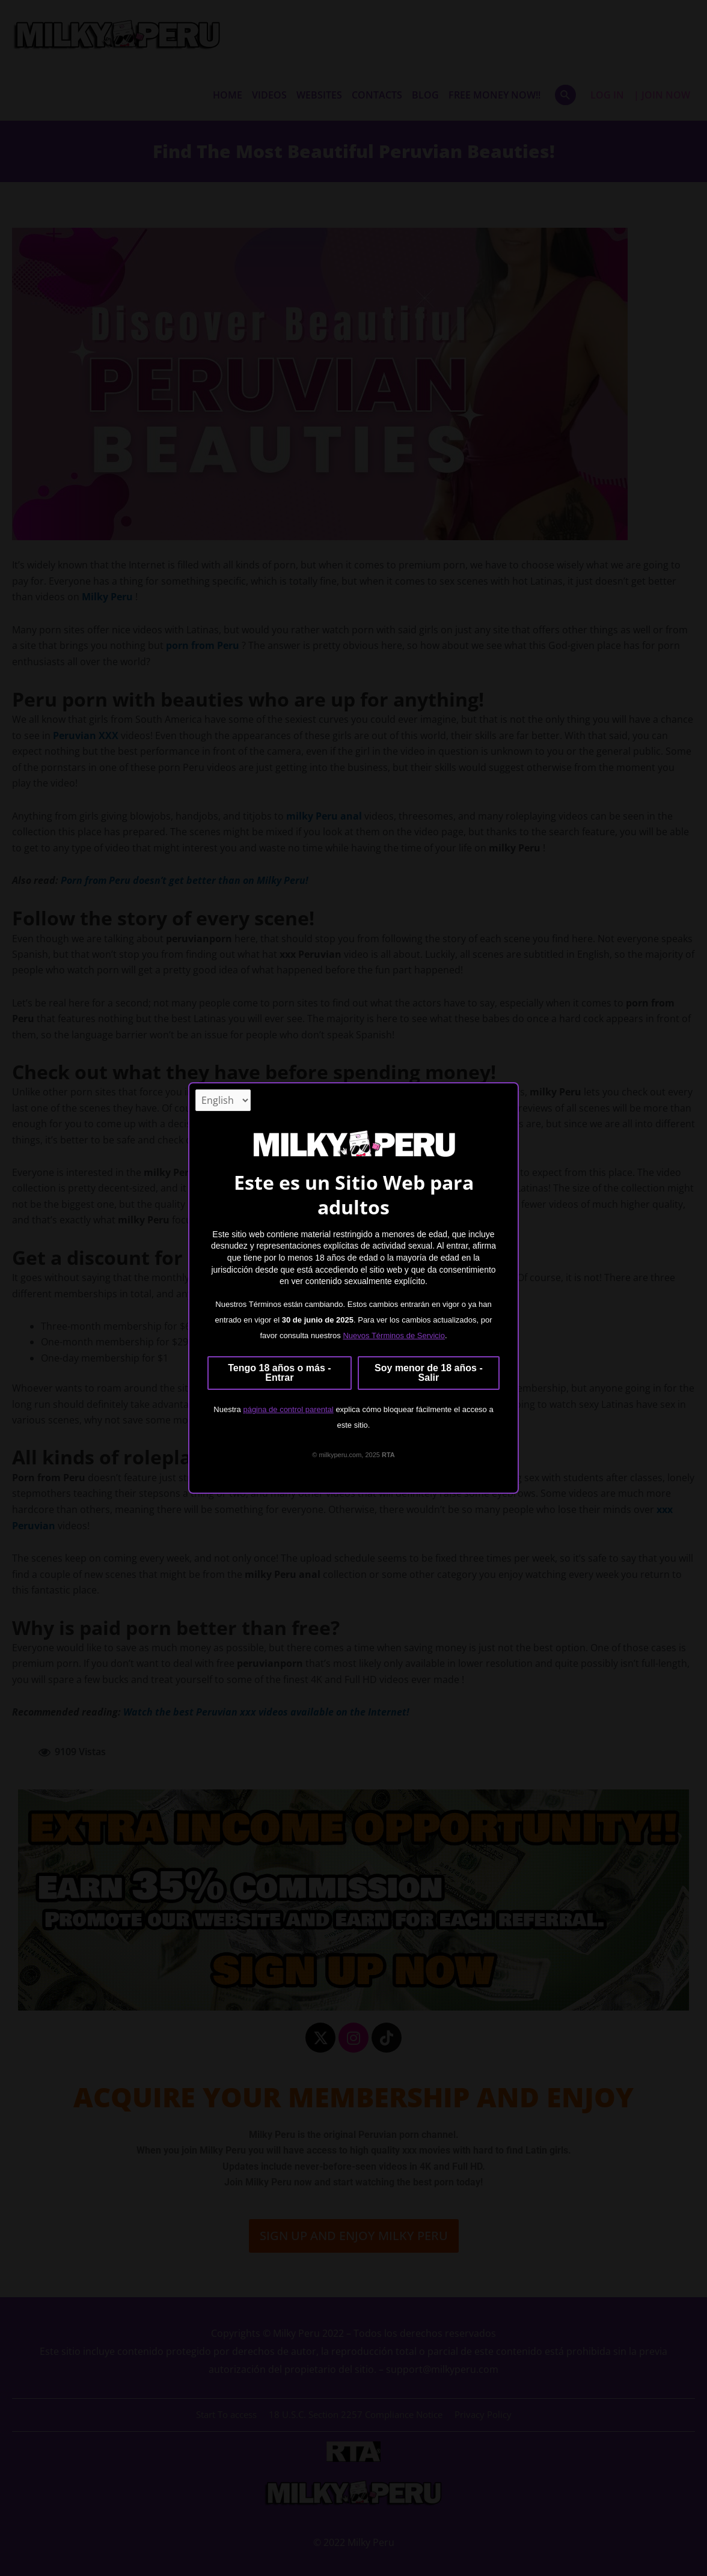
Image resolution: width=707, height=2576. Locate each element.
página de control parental (288, 1409)
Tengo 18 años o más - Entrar (279, 1373)
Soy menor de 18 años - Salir (429, 1373)
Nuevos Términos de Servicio (394, 1336)
